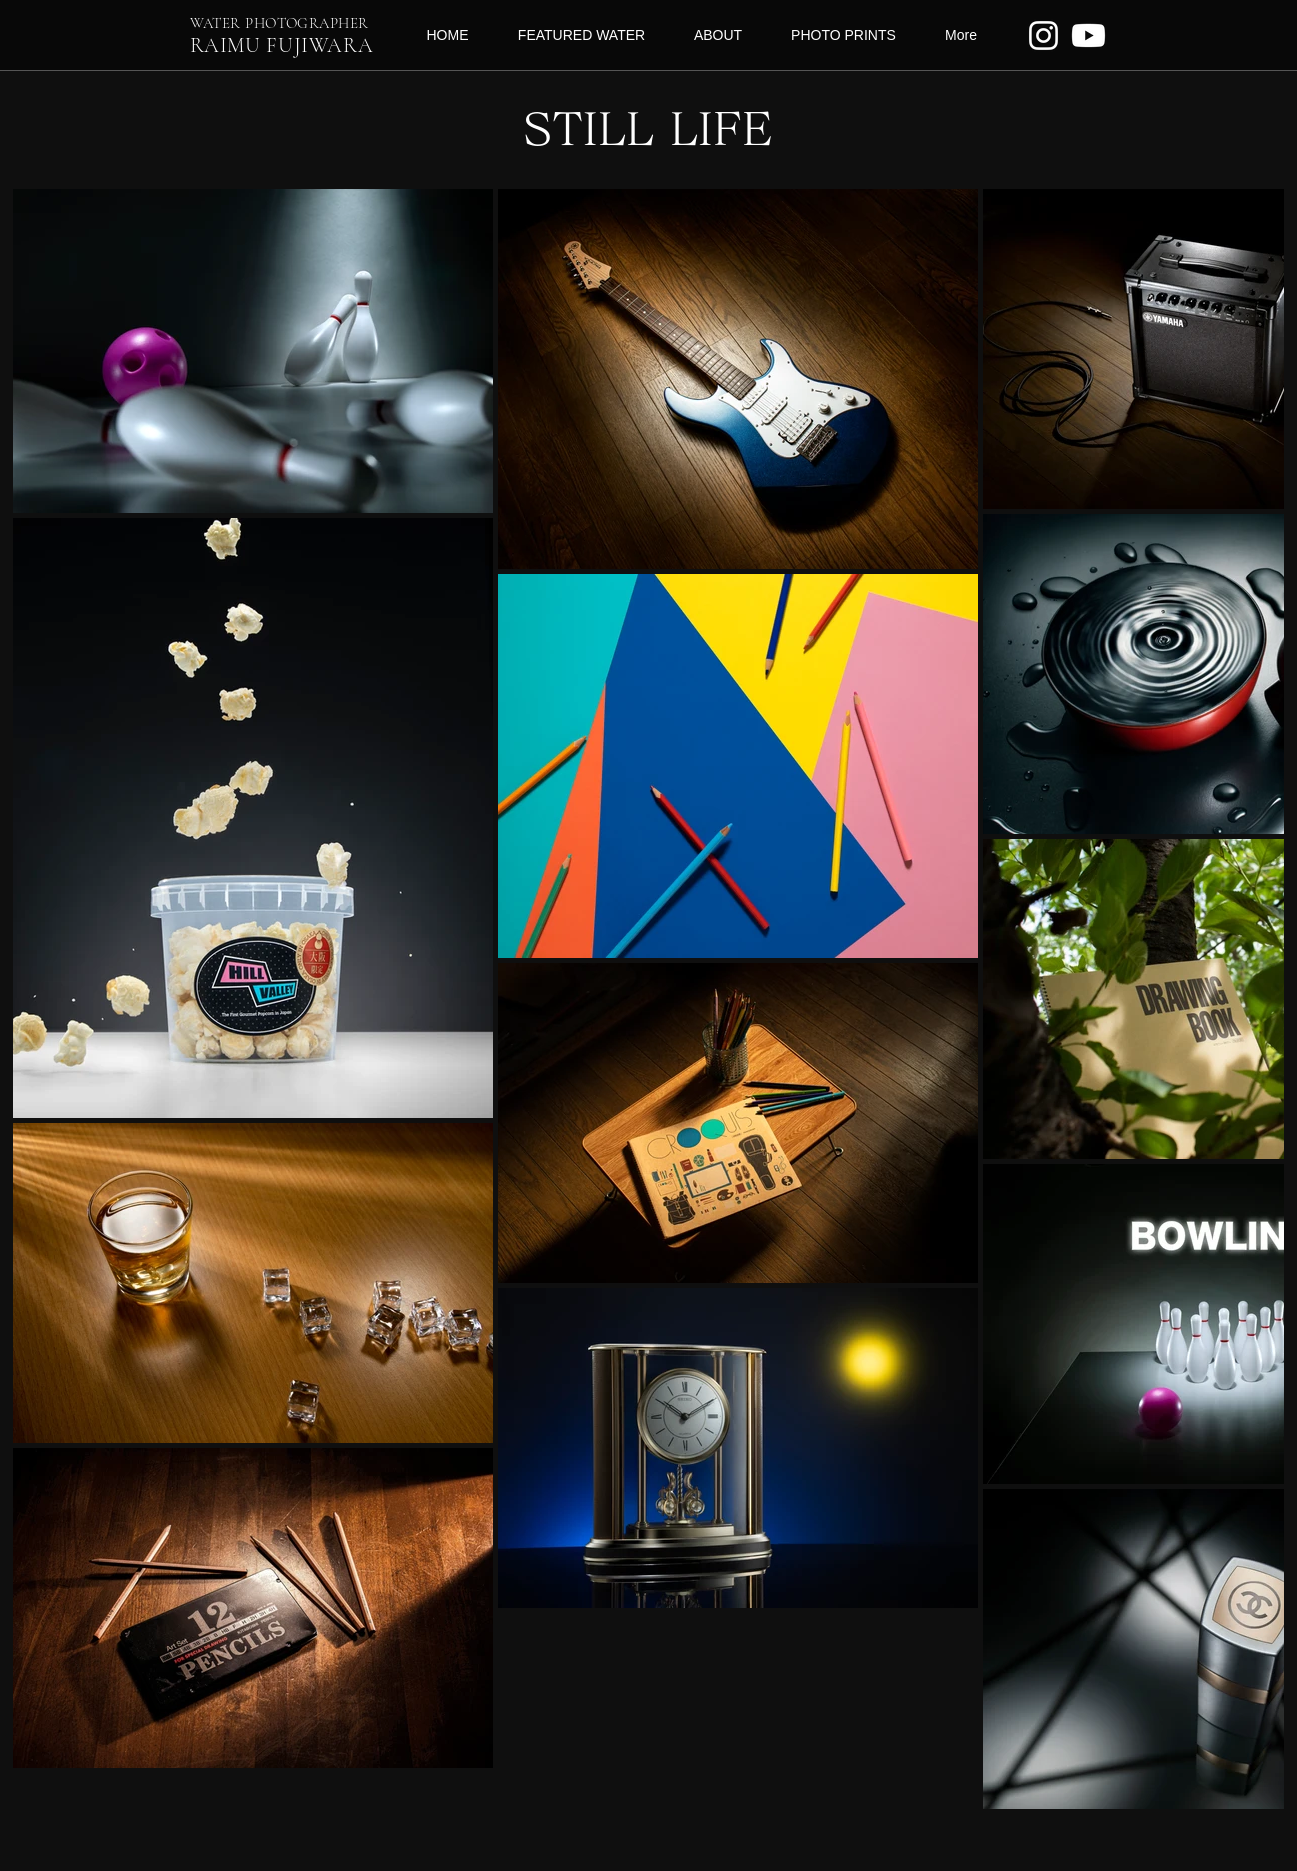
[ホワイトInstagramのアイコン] (1043, 35)
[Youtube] (1088, 35)
